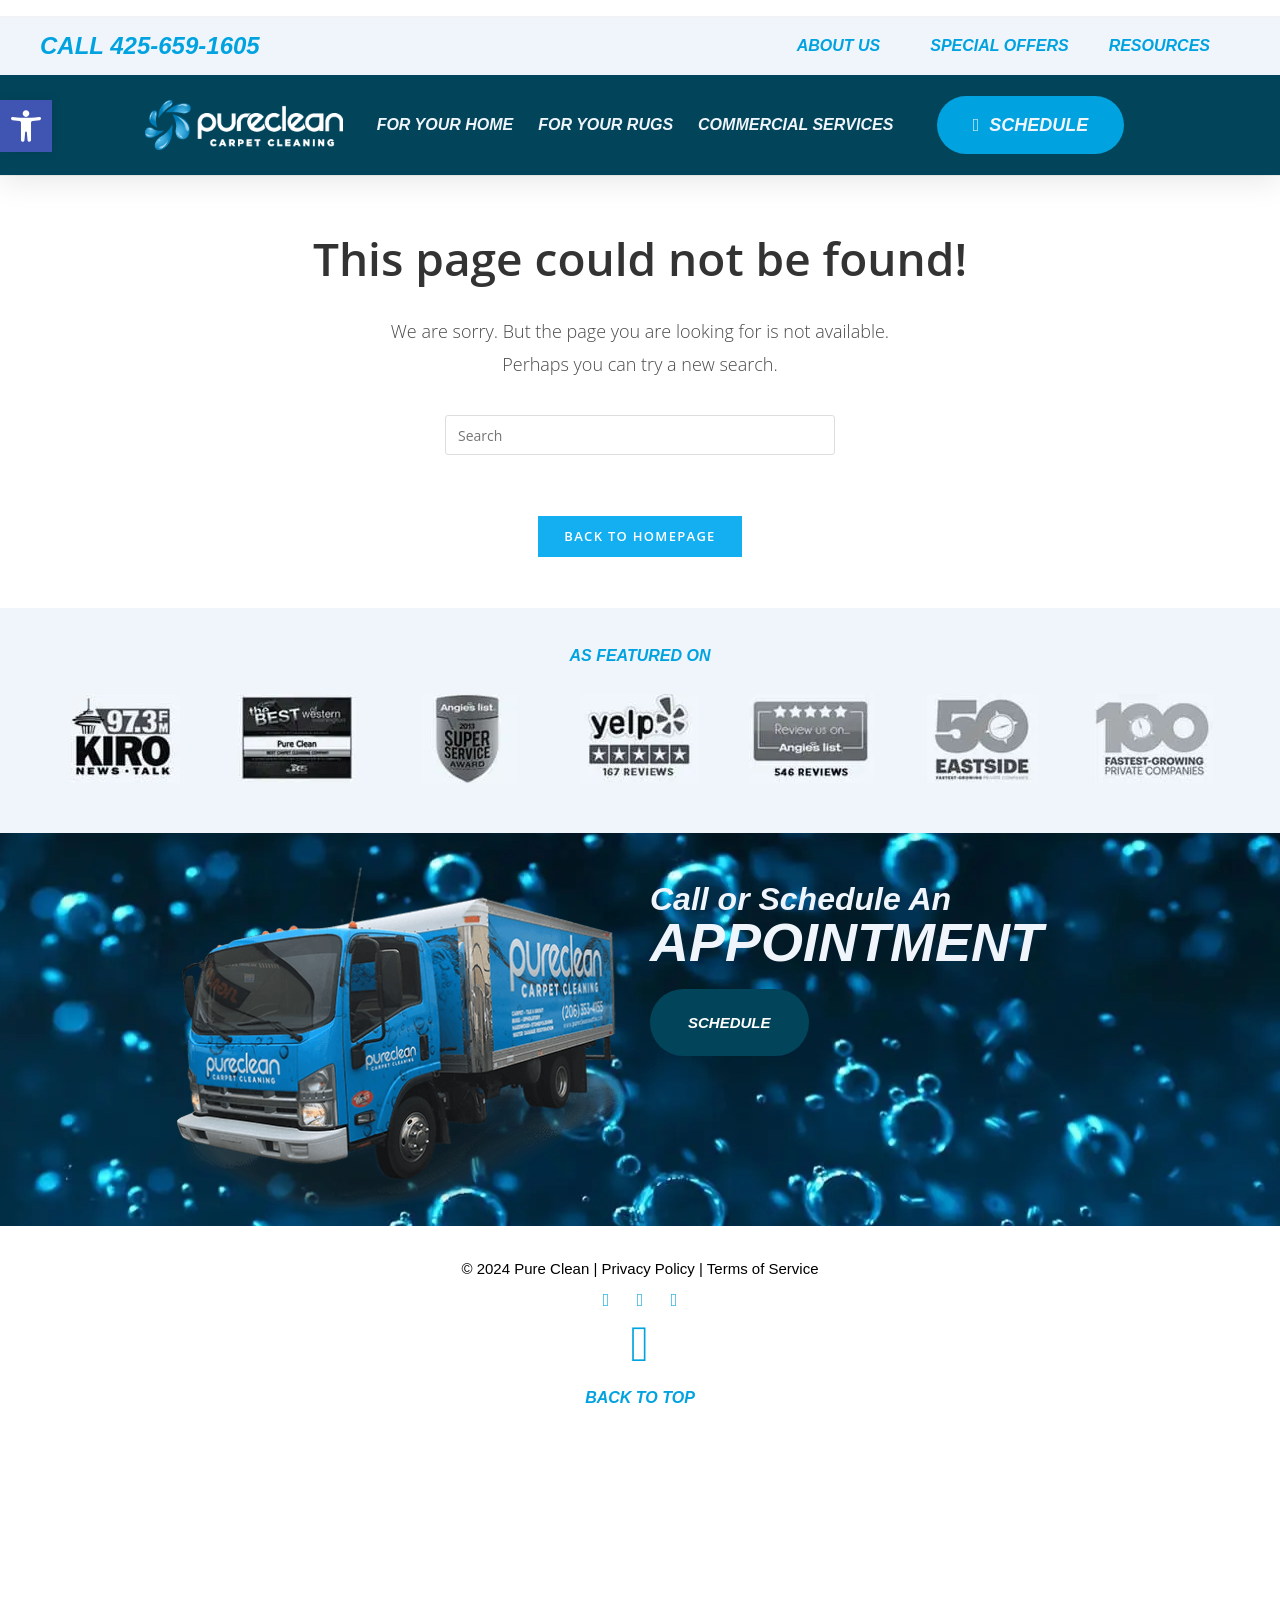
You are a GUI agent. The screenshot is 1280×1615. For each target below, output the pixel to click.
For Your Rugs (610, 125)
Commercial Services (800, 125)
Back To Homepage (639, 536)
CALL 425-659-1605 (150, 45)
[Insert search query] (640, 435)
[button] (26, 126)
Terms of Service (763, 1268)
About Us (844, 46)
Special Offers (999, 45)
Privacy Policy (648, 1268)
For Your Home (450, 125)
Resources (1164, 46)
